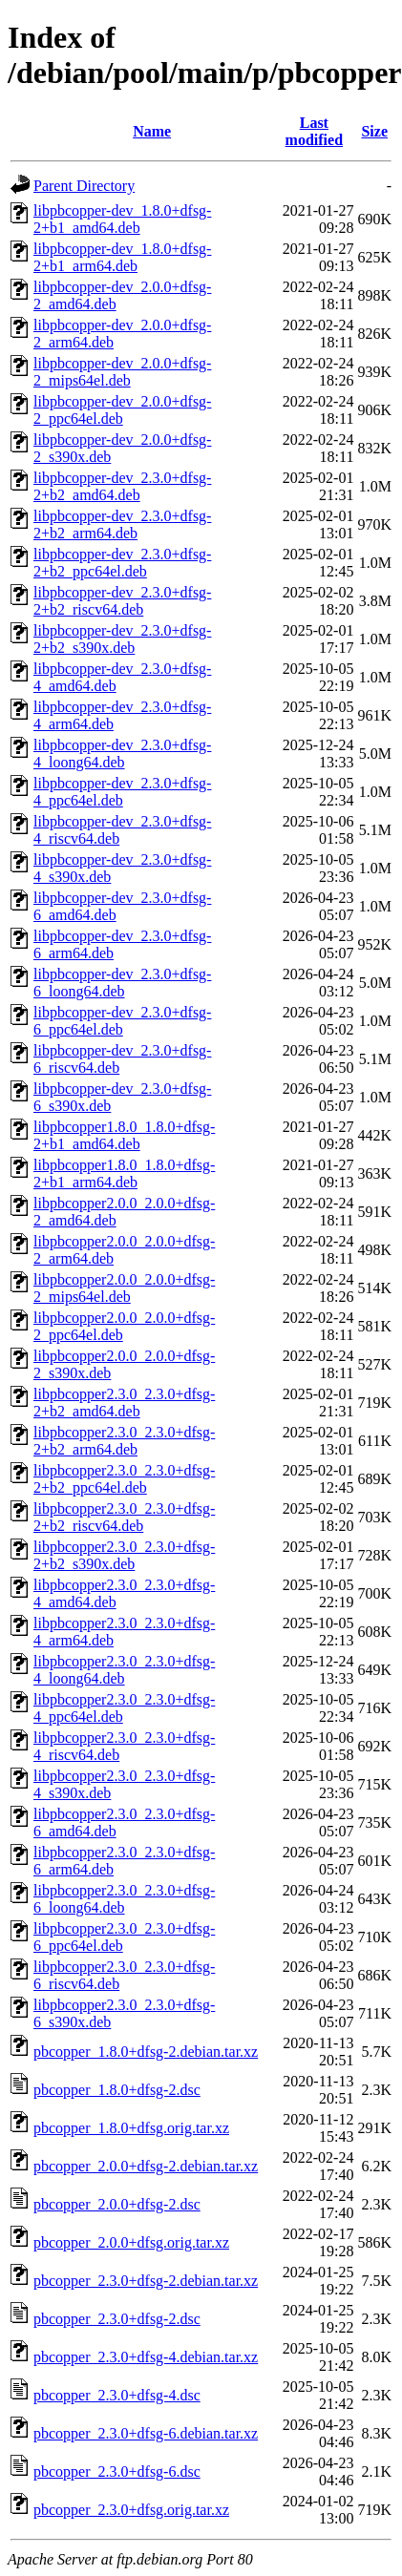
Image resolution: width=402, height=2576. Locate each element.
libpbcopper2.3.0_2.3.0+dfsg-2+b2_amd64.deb (124, 1402)
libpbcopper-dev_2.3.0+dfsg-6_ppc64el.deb (122, 1020)
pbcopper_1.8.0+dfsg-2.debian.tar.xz (145, 2051)
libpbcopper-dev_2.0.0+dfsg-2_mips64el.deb (122, 371)
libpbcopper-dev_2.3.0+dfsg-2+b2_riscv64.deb (122, 601)
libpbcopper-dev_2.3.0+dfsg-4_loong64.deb (122, 753)
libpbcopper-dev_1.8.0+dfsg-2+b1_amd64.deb (122, 219)
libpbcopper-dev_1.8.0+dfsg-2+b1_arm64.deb (122, 257)
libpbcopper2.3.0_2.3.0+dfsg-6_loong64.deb (124, 1899)
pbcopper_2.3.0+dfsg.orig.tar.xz (131, 2510)
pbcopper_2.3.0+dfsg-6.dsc (117, 2471)
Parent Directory (84, 186)
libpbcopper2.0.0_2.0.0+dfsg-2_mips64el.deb (124, 1288)
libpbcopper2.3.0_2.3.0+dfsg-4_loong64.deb (124, 1669)
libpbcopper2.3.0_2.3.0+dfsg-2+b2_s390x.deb (124, 1555)
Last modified (314, 131)
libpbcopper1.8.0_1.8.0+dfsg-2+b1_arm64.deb (124, 1173)
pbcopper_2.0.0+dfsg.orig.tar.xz (131, 2242)
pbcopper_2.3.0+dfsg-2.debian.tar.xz (145, 2280)
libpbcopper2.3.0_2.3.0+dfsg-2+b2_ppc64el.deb (124, 1479)
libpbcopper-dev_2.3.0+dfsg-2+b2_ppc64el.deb (122, 562)
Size (374, 131)
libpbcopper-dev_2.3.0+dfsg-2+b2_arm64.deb (122, 524)
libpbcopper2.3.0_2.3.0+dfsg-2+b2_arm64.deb (124, 1440)
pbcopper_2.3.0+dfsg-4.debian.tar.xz (145, 2357)
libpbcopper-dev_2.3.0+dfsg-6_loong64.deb (122, 982)
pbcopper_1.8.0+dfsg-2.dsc (117, 2090)
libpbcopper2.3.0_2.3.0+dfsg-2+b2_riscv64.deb (124, 1517)
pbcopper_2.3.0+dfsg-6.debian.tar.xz (145, 2433)
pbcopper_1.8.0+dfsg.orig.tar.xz (131, 2128)
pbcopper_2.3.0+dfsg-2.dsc (117, 2319)
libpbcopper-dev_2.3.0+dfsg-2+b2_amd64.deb (122, 486)
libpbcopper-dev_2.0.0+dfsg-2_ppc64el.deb (122, 410)
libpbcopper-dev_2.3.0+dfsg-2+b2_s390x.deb (122, 639)
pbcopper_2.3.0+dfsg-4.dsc (117, 2395)
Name (152, 131)
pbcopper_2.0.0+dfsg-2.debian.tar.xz (145, 2166)
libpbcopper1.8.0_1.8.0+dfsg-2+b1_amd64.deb (124, 1135)
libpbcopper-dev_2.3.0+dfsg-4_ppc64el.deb (122, 791)
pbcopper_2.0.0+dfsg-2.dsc (117, 2204)
